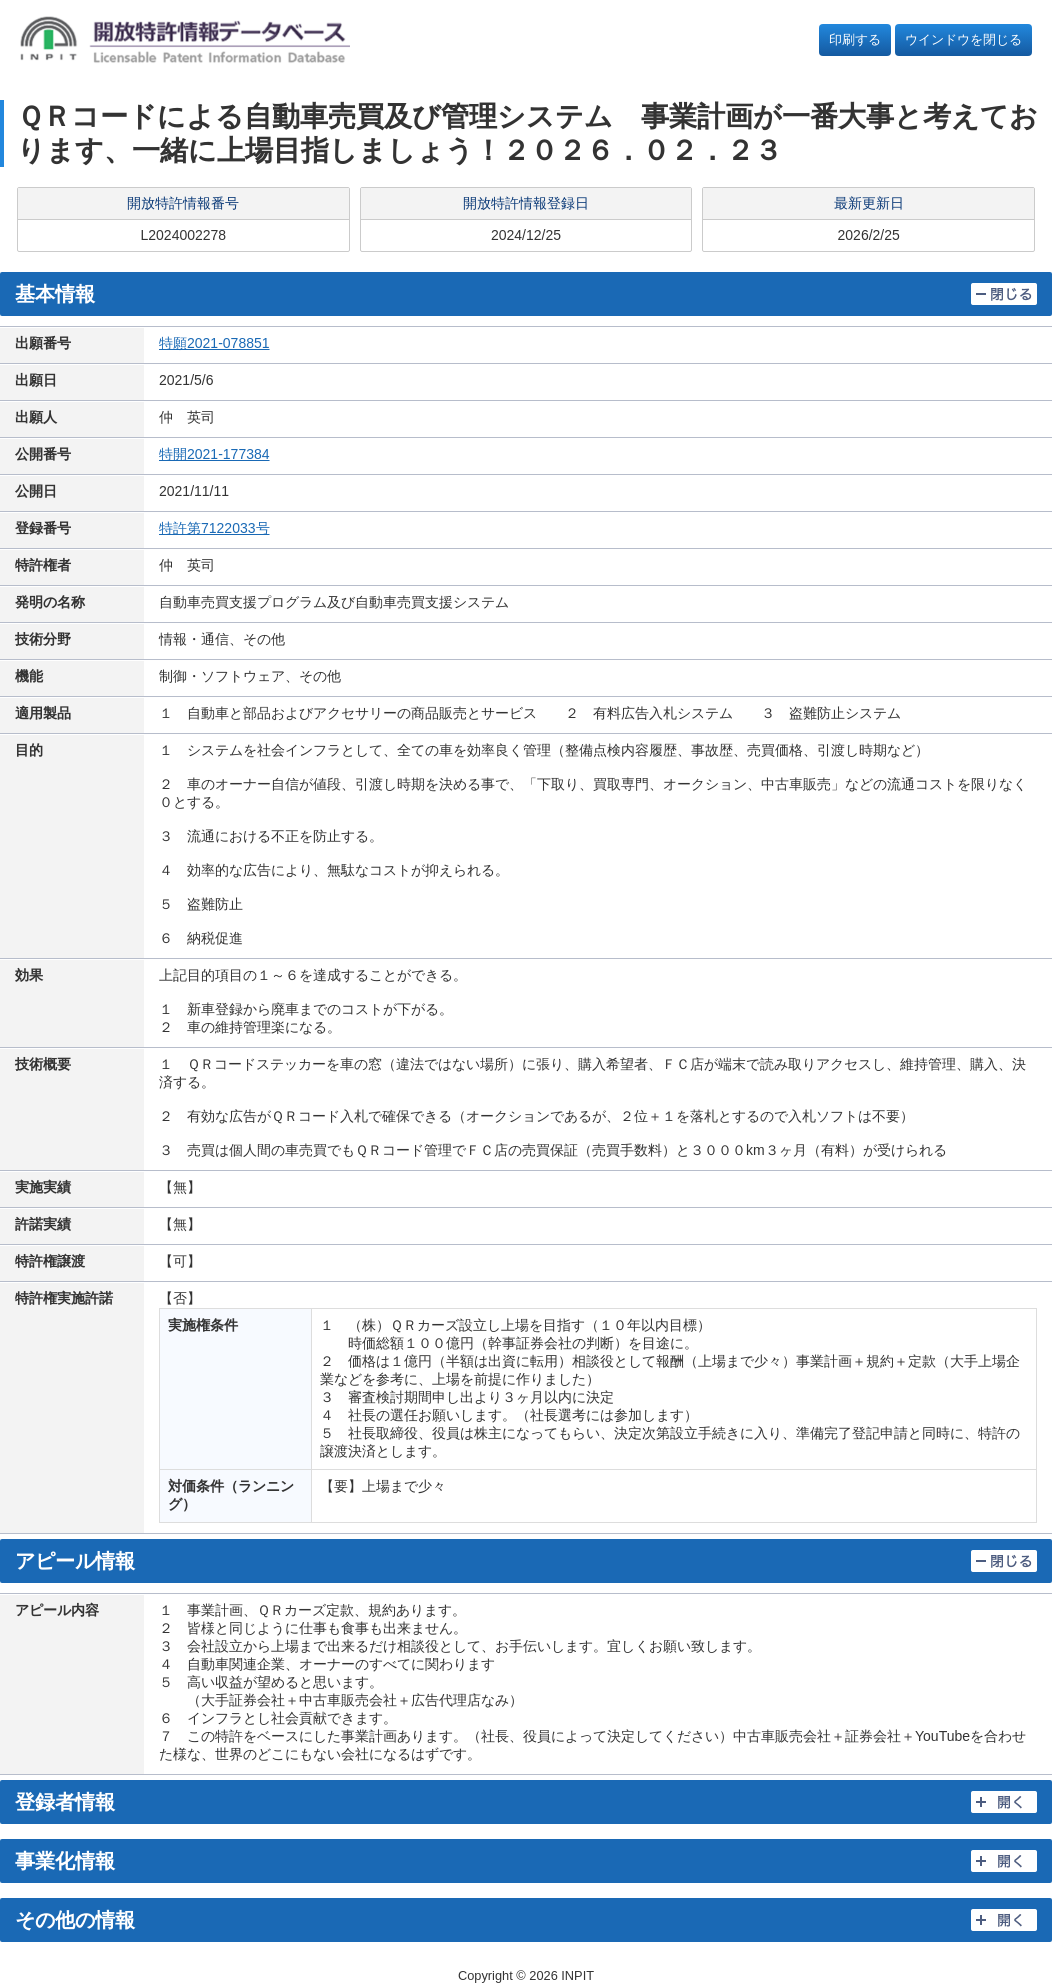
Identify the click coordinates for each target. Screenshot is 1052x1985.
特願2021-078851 (214, 343)
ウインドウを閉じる (963, 39)
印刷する (855, 39)
